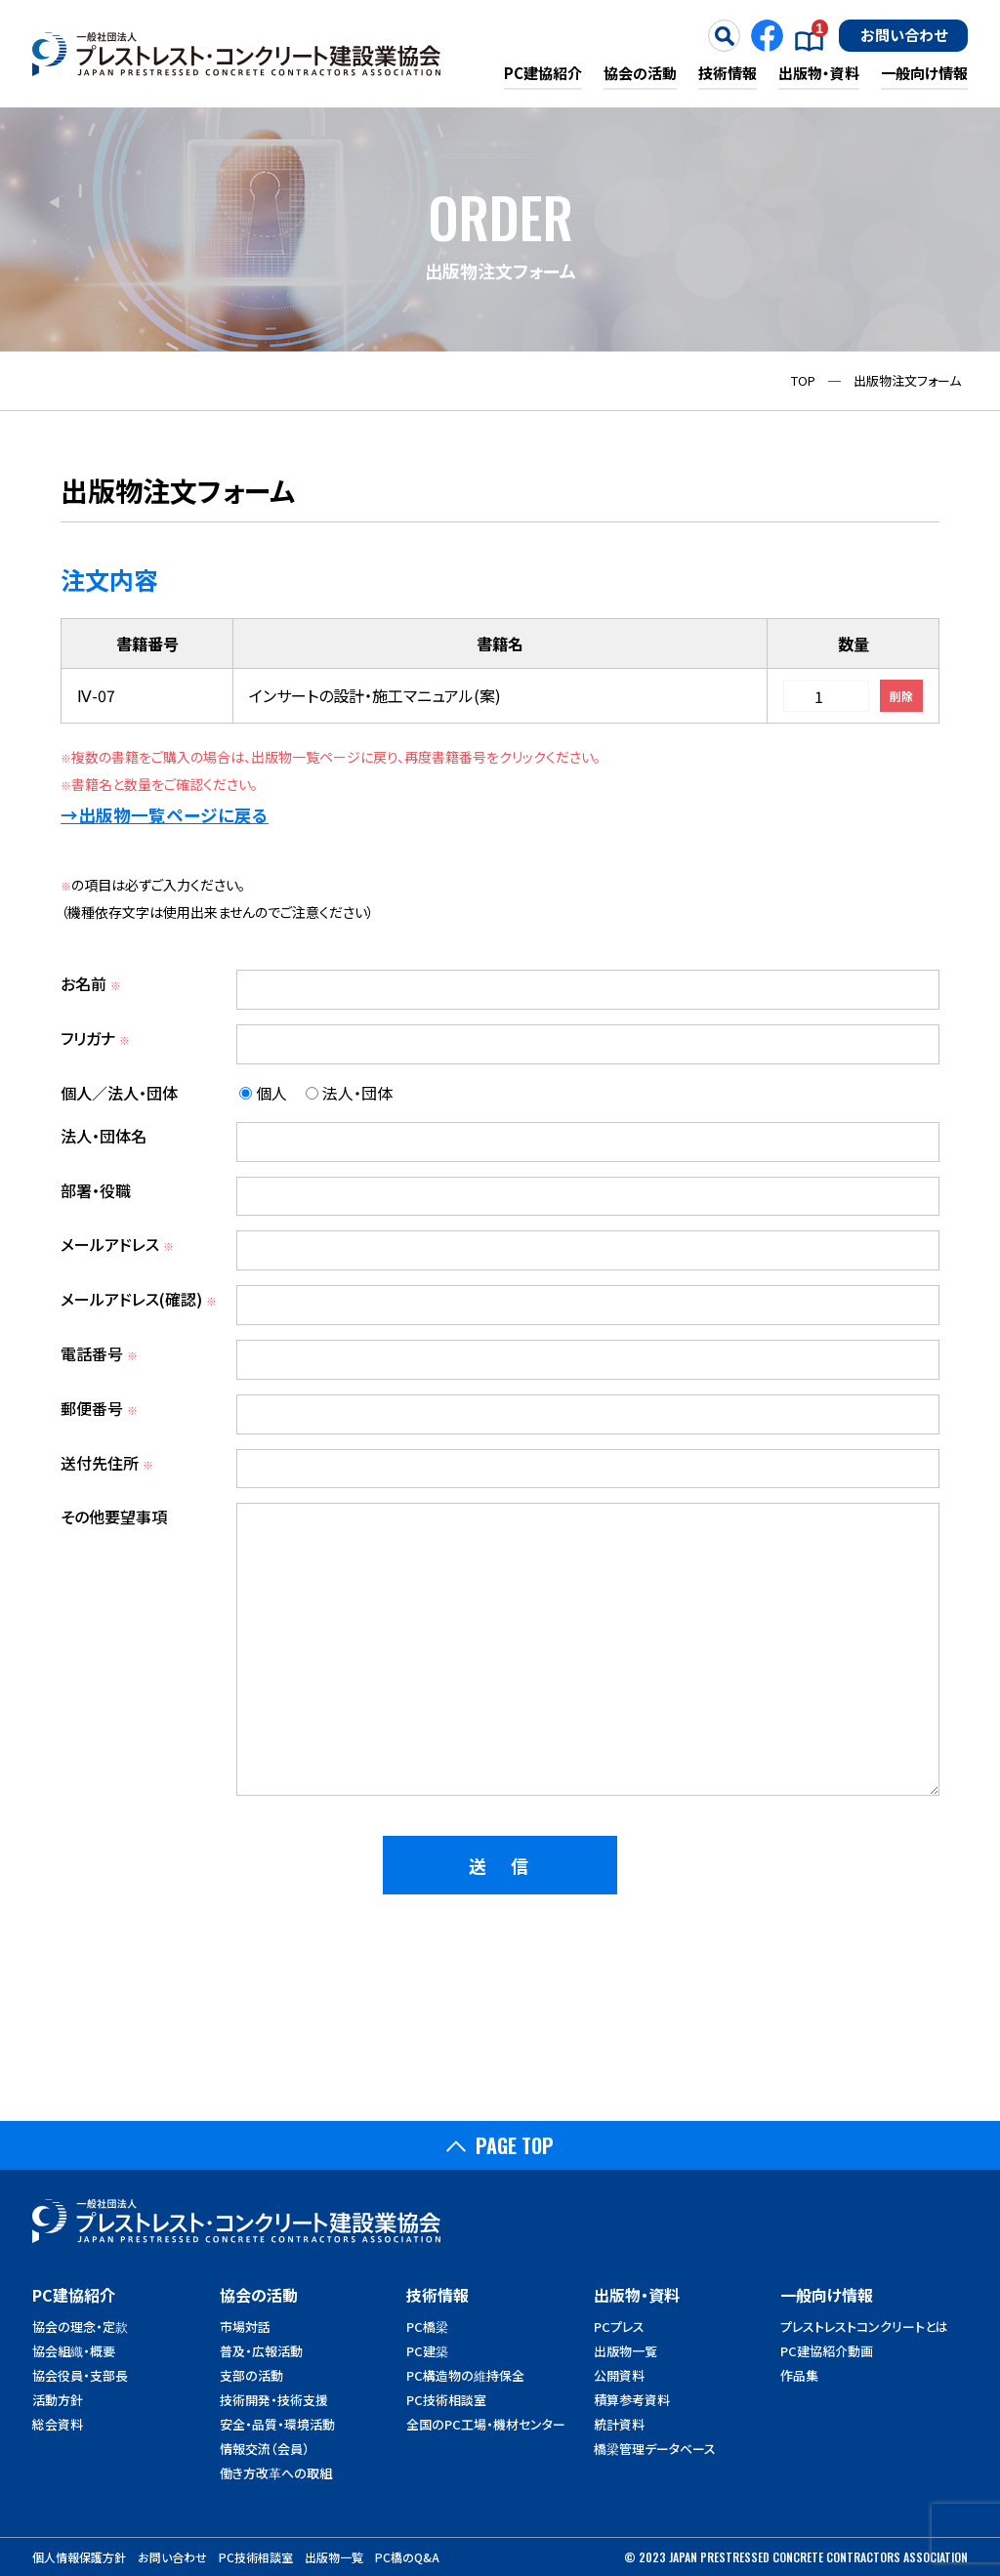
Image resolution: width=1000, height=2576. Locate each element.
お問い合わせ (903, 34)
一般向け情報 (924, 72)
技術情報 (727, 72)
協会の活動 (640, 72)
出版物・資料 (818, 72)
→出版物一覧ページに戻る (165, 815)
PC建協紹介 (543, 72)
